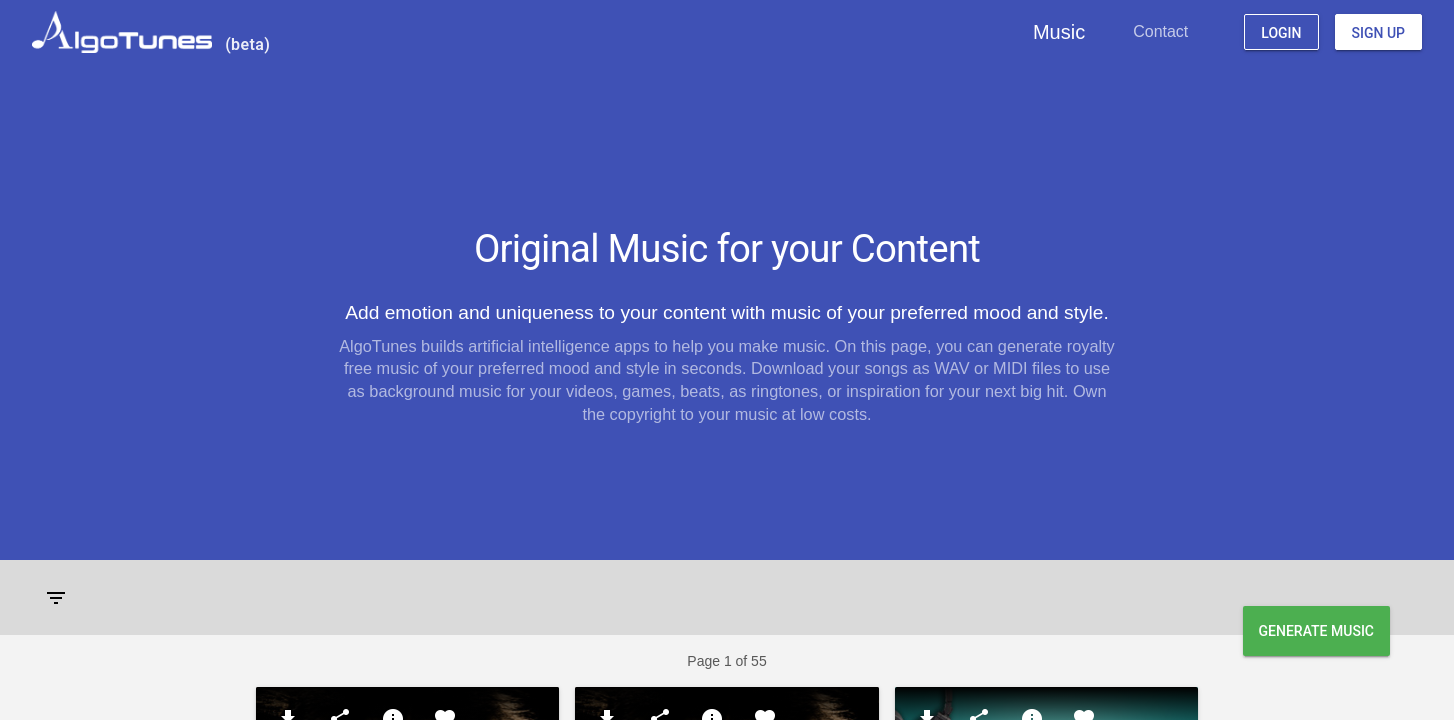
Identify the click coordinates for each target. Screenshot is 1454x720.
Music (1059, 32)
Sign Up (1378, 33)
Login (1281, 33)
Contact (1160, 31)
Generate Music (1316, 631)
